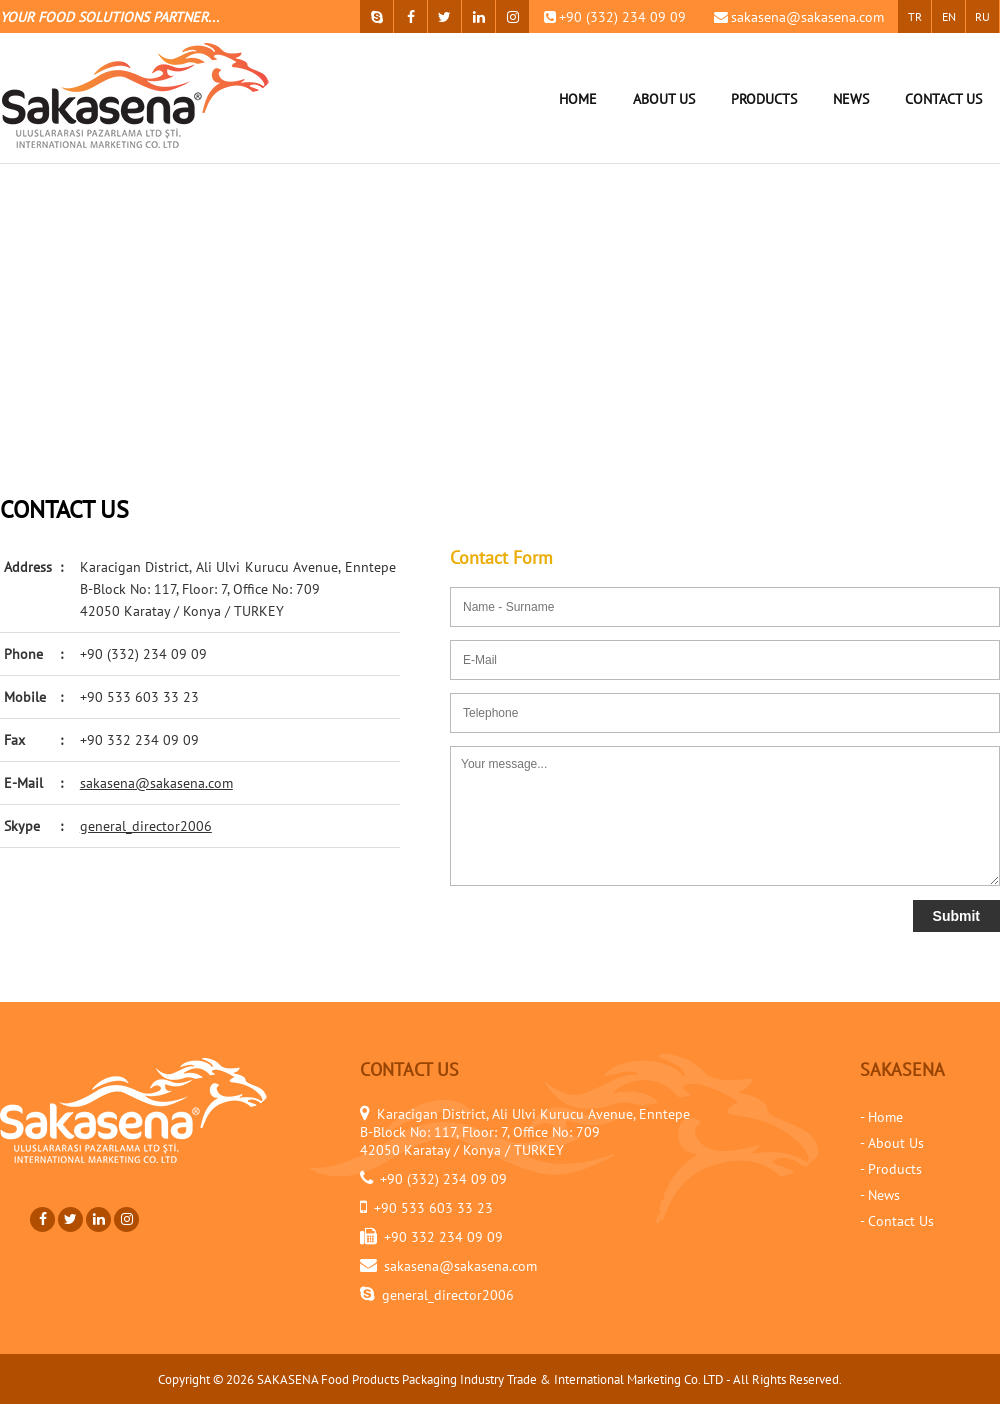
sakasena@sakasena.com (807, 17)
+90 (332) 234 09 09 (622, 17)
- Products (891, 1169)
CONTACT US (943, 99)
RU (982, 16)
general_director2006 (146, 826)
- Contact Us (897, 1221)
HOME (578, 99)
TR (915, 16)
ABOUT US (664, 99)
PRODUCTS (764, 99)
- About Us (892, 1143)
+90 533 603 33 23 (139, 697)
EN (949, 16)
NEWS (851, 99)
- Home (881, 1117)
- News (880, 1195)
